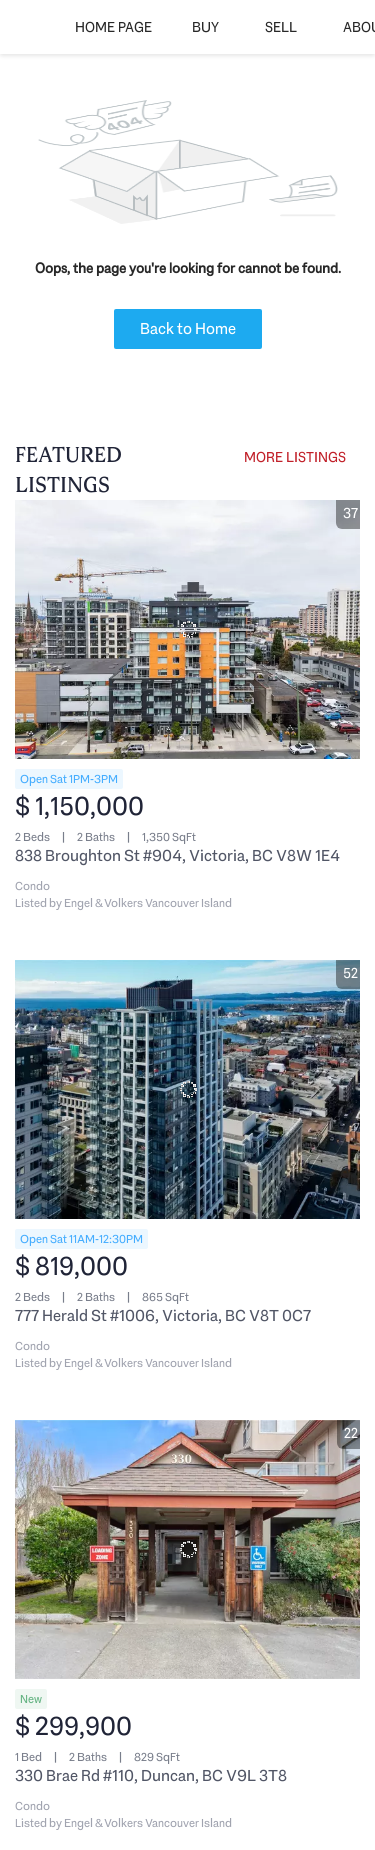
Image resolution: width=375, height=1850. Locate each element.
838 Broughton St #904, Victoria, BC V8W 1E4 (177, 855)
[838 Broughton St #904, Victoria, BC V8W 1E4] (187, 629)
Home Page (113, 27)
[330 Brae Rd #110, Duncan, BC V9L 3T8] (187, 1549)
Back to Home (188, 328)
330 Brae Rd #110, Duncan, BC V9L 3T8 (151, 1775)
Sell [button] (281, 27)
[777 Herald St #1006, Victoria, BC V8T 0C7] (187, 1089)
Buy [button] (205, 27)
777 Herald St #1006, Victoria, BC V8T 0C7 (163, 1315)
